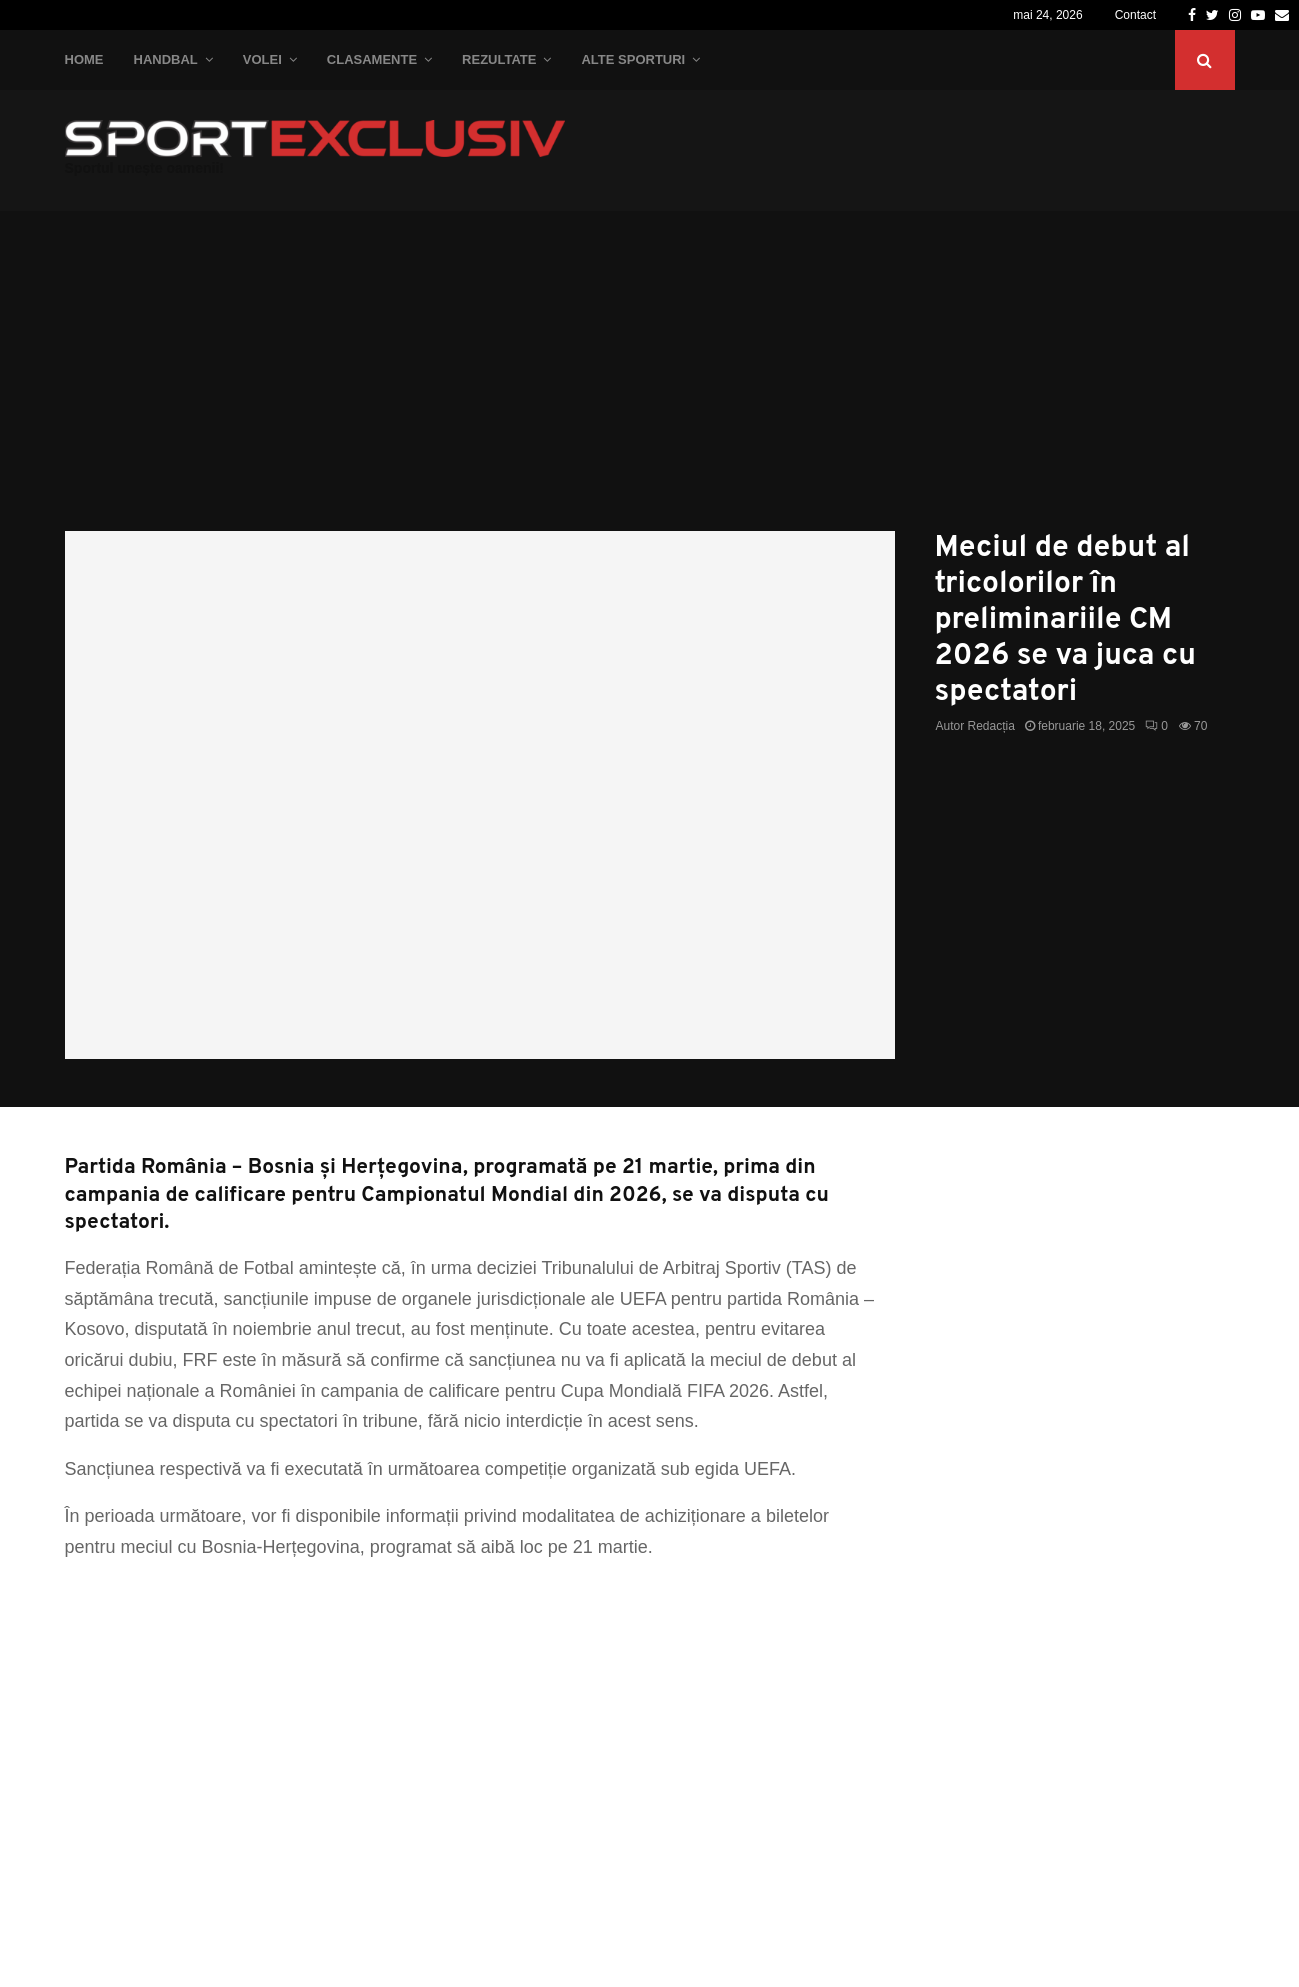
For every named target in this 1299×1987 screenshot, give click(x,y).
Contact (1135, 15)
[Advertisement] (650, 381)
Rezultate (499, 59)
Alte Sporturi (633, 59)
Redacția (991, 726)
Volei (262, 59)
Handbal (166, 59)
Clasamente (372, 59)
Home (84, 59)
